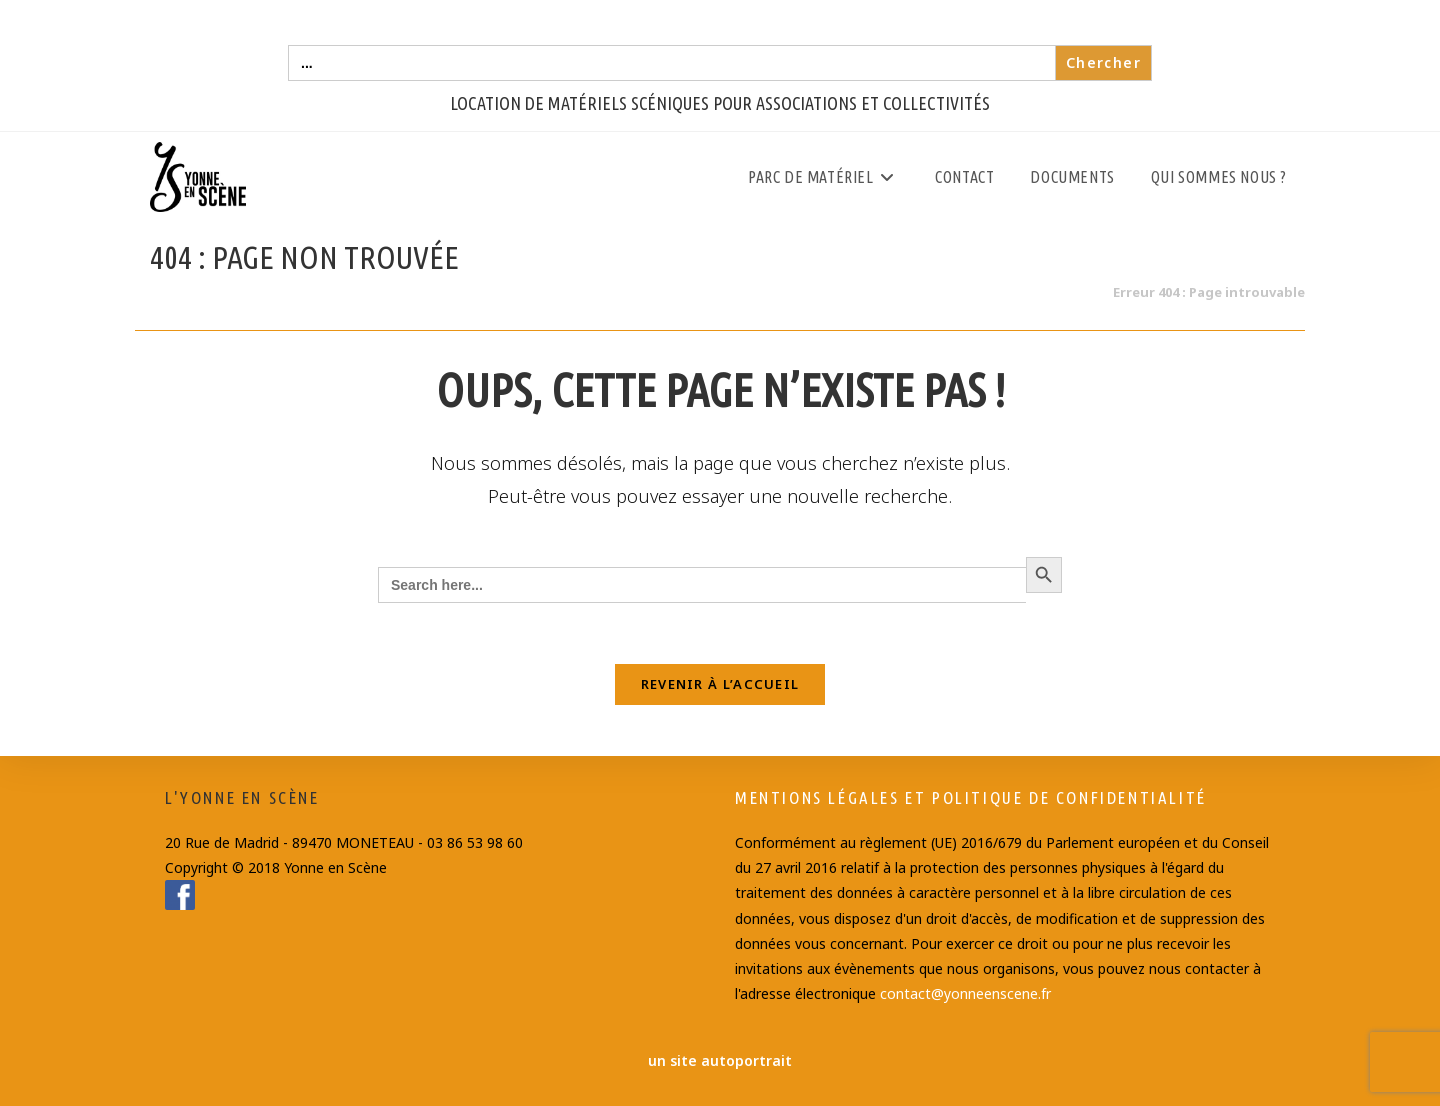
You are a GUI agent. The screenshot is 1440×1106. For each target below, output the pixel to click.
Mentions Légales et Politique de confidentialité (971, 797)
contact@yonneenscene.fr (965, 993)
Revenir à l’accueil (720, 684)
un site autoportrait (720, 1060)
